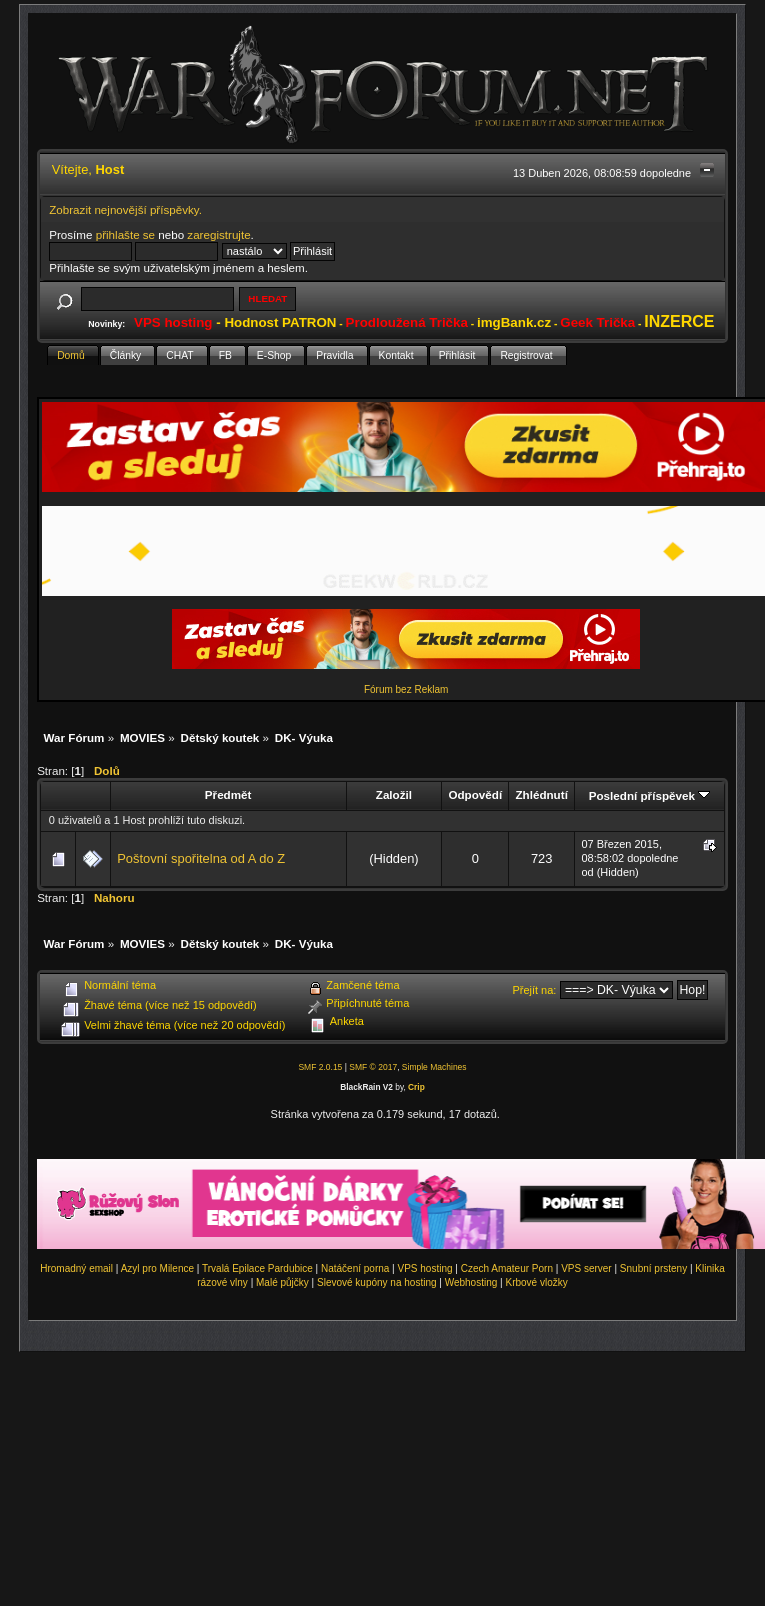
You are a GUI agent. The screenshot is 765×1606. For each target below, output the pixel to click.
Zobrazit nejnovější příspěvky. (125, 209)
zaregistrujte (218, 234)
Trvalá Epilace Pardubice (257, 1268)
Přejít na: (534, 990)
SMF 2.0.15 (320, 1067)
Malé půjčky (282, 1282)
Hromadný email (76, 1268)
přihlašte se (125, 234)
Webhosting (471, 1282)
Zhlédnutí (541, 794)
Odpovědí (475, 794)
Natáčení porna (355, 1268)
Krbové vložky (536, 1282)
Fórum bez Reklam (406, 689)
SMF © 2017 (373, 1067)
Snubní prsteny (653, 1268)
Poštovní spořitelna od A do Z (201, 858)
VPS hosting (425, 1268)
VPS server (586, 1268)
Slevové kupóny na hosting (377, 1282)
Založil (394, 794)
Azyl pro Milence (157, 1268)
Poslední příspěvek (649, 795)
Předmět (228, 794)
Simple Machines (434, 1067)
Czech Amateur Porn (507, 1268)
